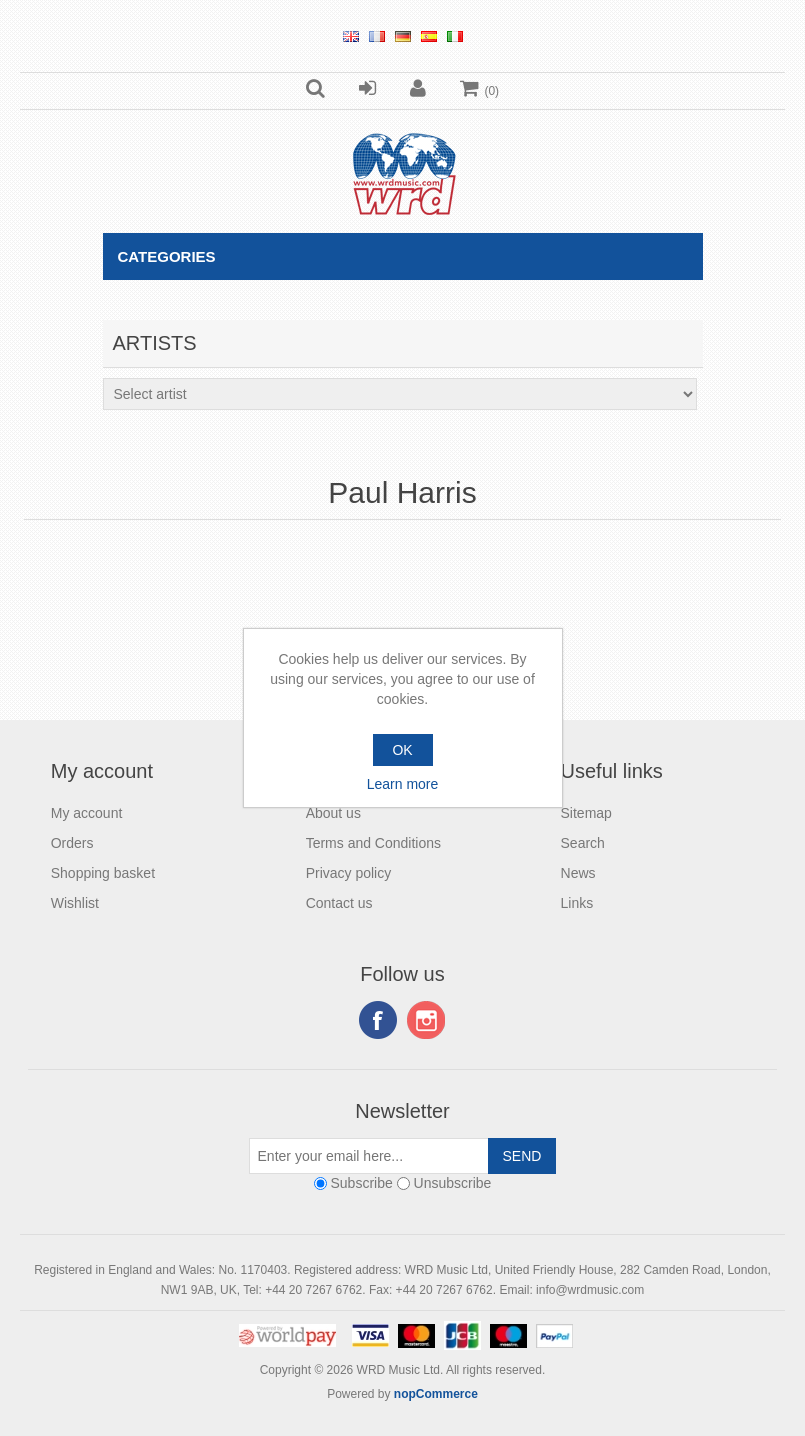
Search (583, 843)
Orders (72, 843)
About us (333, 813)
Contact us (339, 903)
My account (87, 813)
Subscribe (361, 1183)
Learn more (403, 784)
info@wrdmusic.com (590, 1290)
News (578, 873)
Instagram (426, 1020)
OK (402, 750)
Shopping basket (103, 873)
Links (577, 903)
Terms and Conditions (373, 843)
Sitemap (586, 813)
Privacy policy (349, 873)
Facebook (378, 1020)
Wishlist (75, 903)
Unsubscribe (453, 1183)
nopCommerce (436, 1394)
